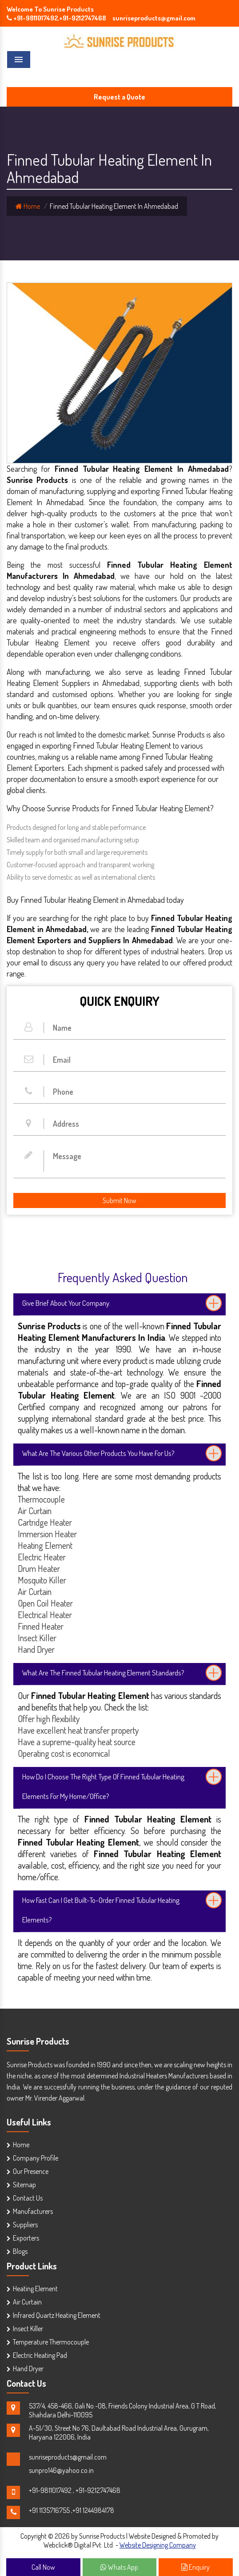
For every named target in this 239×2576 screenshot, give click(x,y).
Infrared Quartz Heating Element (56, 2315)
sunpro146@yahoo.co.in (61, 2470)
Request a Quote (119, 96)
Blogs (20, 2251)
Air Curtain (27, 2301)
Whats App (119, 2567)
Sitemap (24, 2184)
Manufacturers (33, 2211)
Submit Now (119, 1200)
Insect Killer (28, 2328)
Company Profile (35, 2157)
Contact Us (28, 2197)
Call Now (43, 2567)
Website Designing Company (158, 2544)
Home (28, 206)
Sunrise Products (38, 2041)
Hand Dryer (28, 2368)
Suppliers (25, 2224)
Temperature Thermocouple (51, 2341)
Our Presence (30, 2171)
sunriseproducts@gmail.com (68, 2456)
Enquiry (195, 2567)
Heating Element (35, 2288)
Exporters (26, 2237)
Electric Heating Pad (40, 2355)
